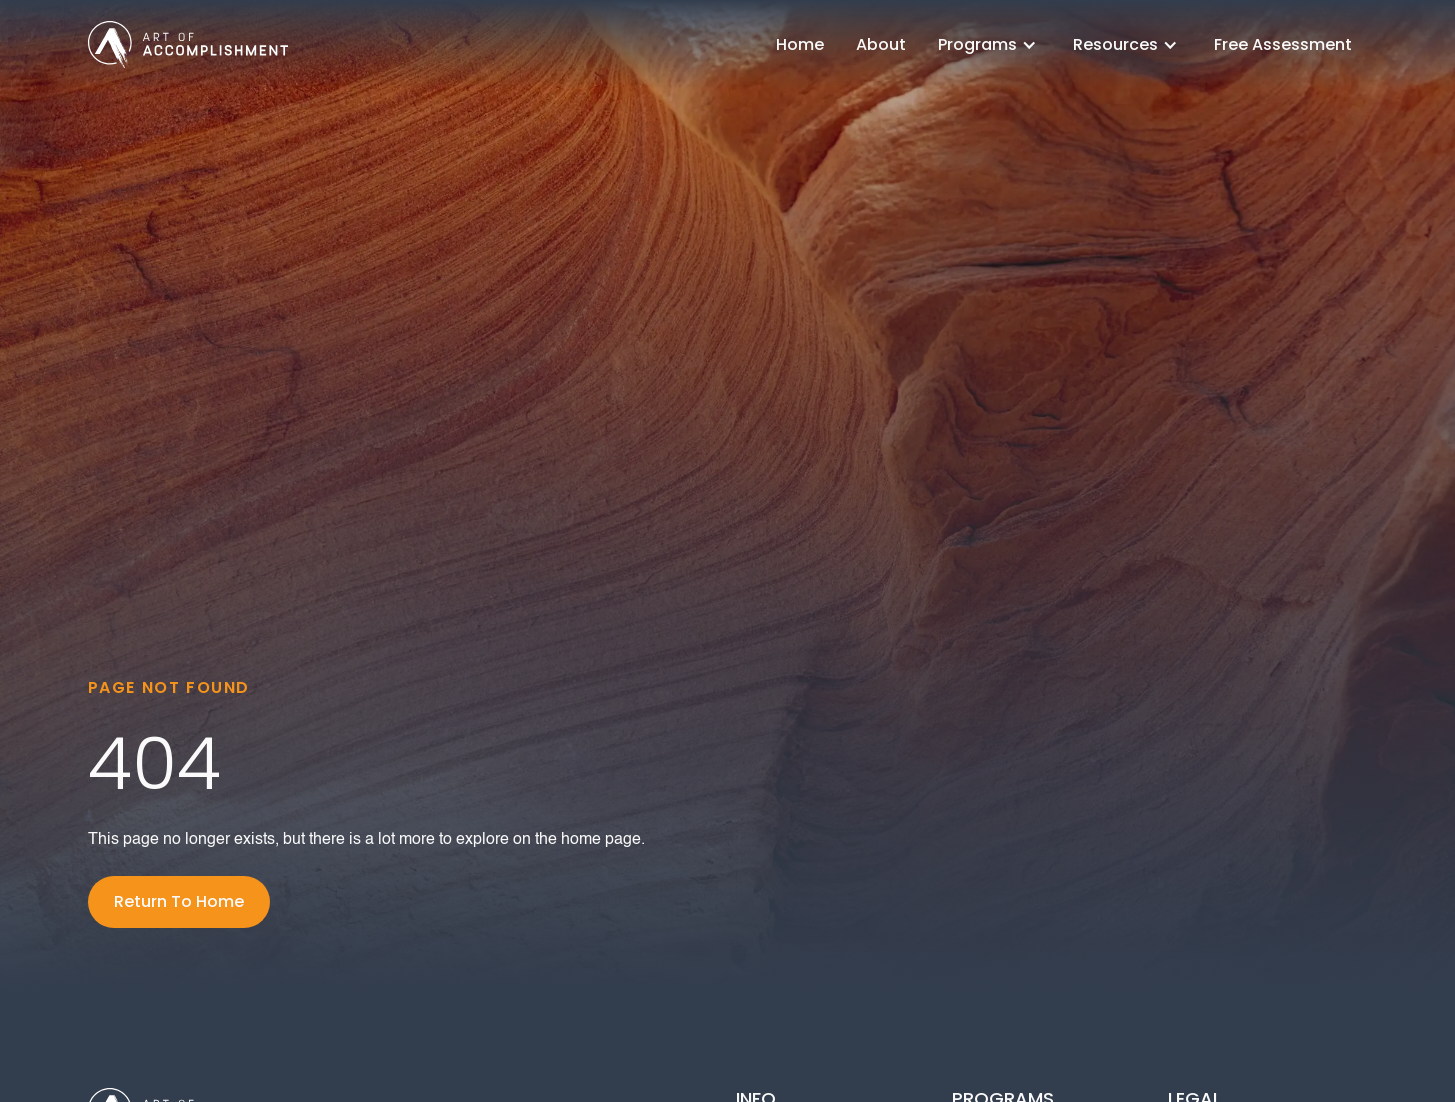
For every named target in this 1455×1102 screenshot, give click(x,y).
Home (800, 44)
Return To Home (179, 901)
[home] (188, 44)
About (881, 44)
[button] (989, 44)
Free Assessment (1283, 44)
